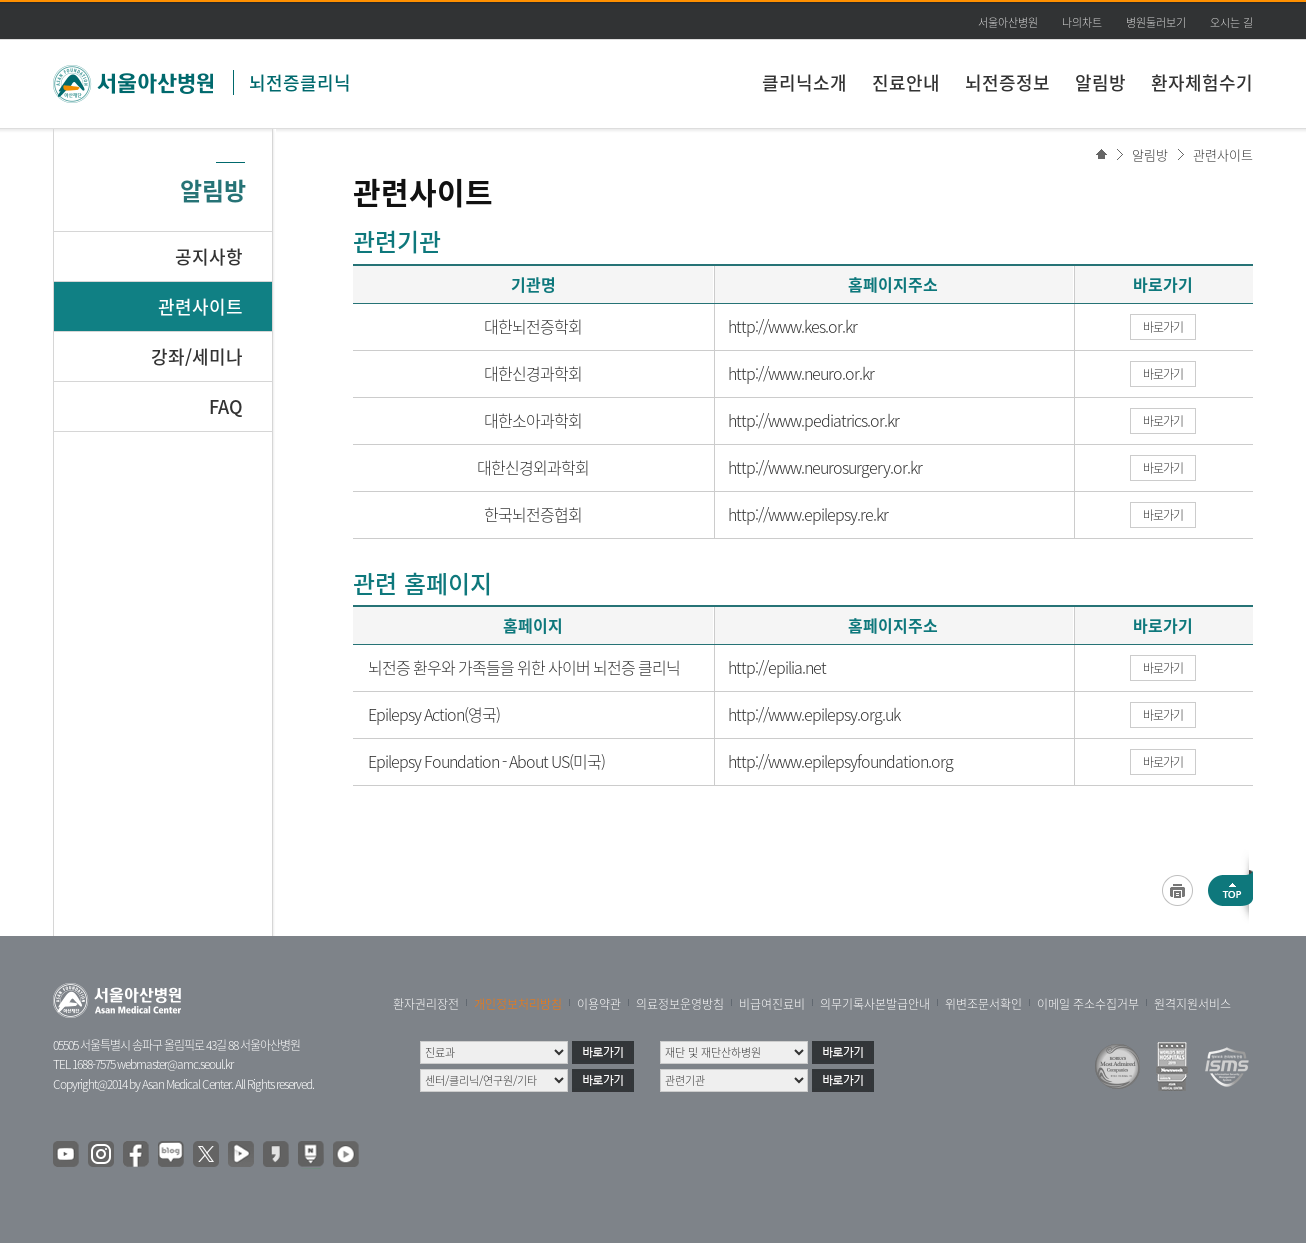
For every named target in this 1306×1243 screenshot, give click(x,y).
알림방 (1100, 82)
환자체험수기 (1202, 82)
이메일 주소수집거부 (1088, 1004)
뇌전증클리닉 (300, 82)
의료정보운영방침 (680, 1004)
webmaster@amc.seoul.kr (175, 1064)
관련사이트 (1223, 154)
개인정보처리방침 (518, 1004)
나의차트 (1082, 22)
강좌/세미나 (197, 356)
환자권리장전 (426, 1004)
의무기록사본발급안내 (875, 1004)
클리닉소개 (804, 82)
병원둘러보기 (1156, 22)
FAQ (226, 406)
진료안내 (906, 82)
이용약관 (599, 1004)
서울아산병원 (1008, 22)
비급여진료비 (772, 1004)
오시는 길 (1231, 22)
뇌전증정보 (1007, 82)
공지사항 (209, 256)
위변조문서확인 (983, 1004)
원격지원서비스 (1192, 1004)
